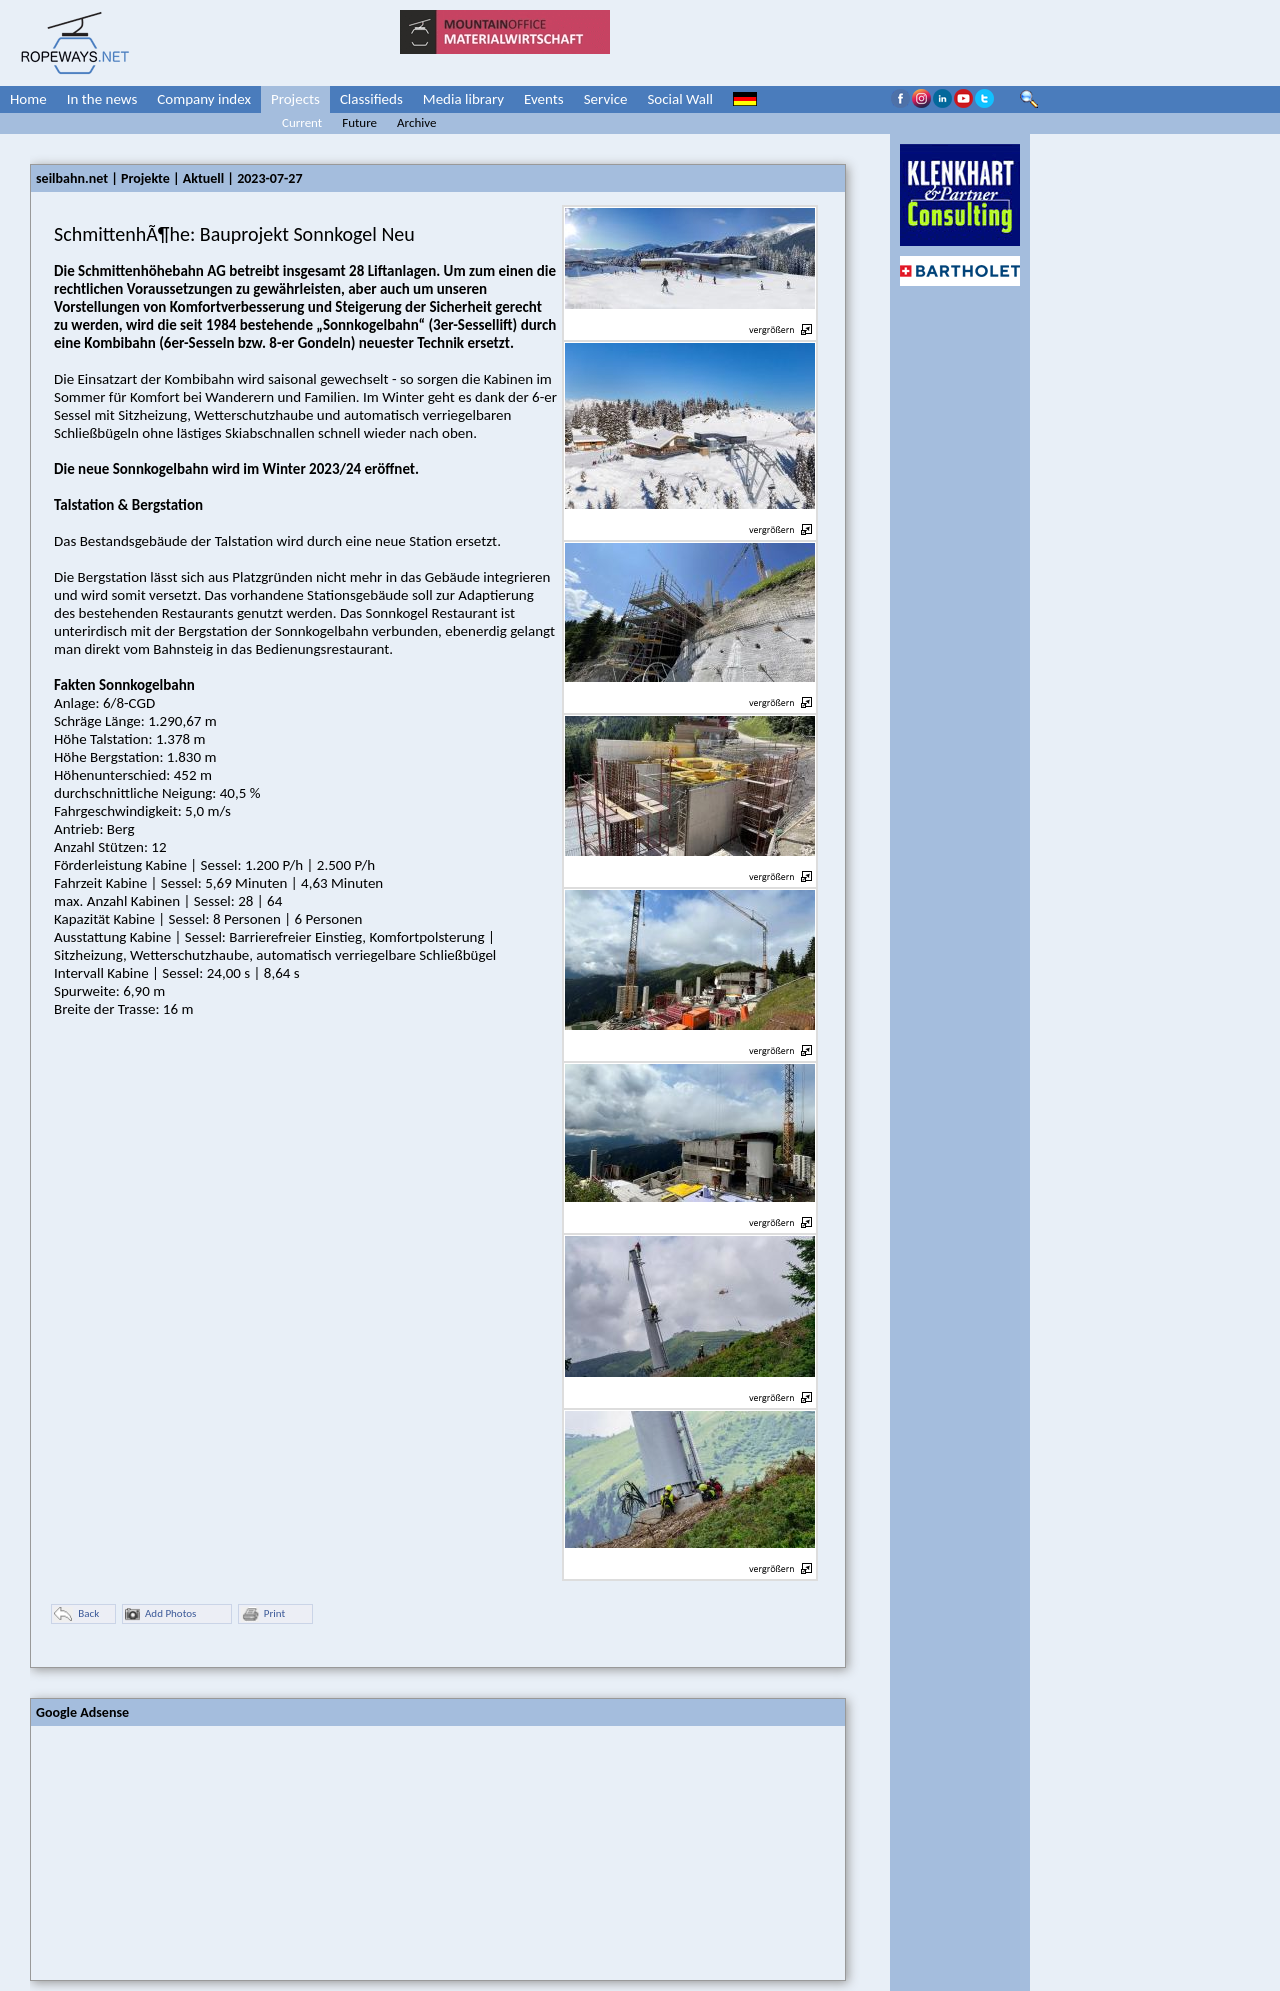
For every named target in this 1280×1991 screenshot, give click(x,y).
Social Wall (680, 99)
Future (359, 122)
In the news (102, 99)
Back (76, 1614)
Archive (416, 122)
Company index (204, 99)
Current (302, 122)
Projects (295, 99)
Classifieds (371, 99)
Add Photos (160, 1614)
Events (544, 99)
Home (28, 99)
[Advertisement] (181, 1851)
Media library (463, 99)
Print (263, 1614)
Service (606, 99)
